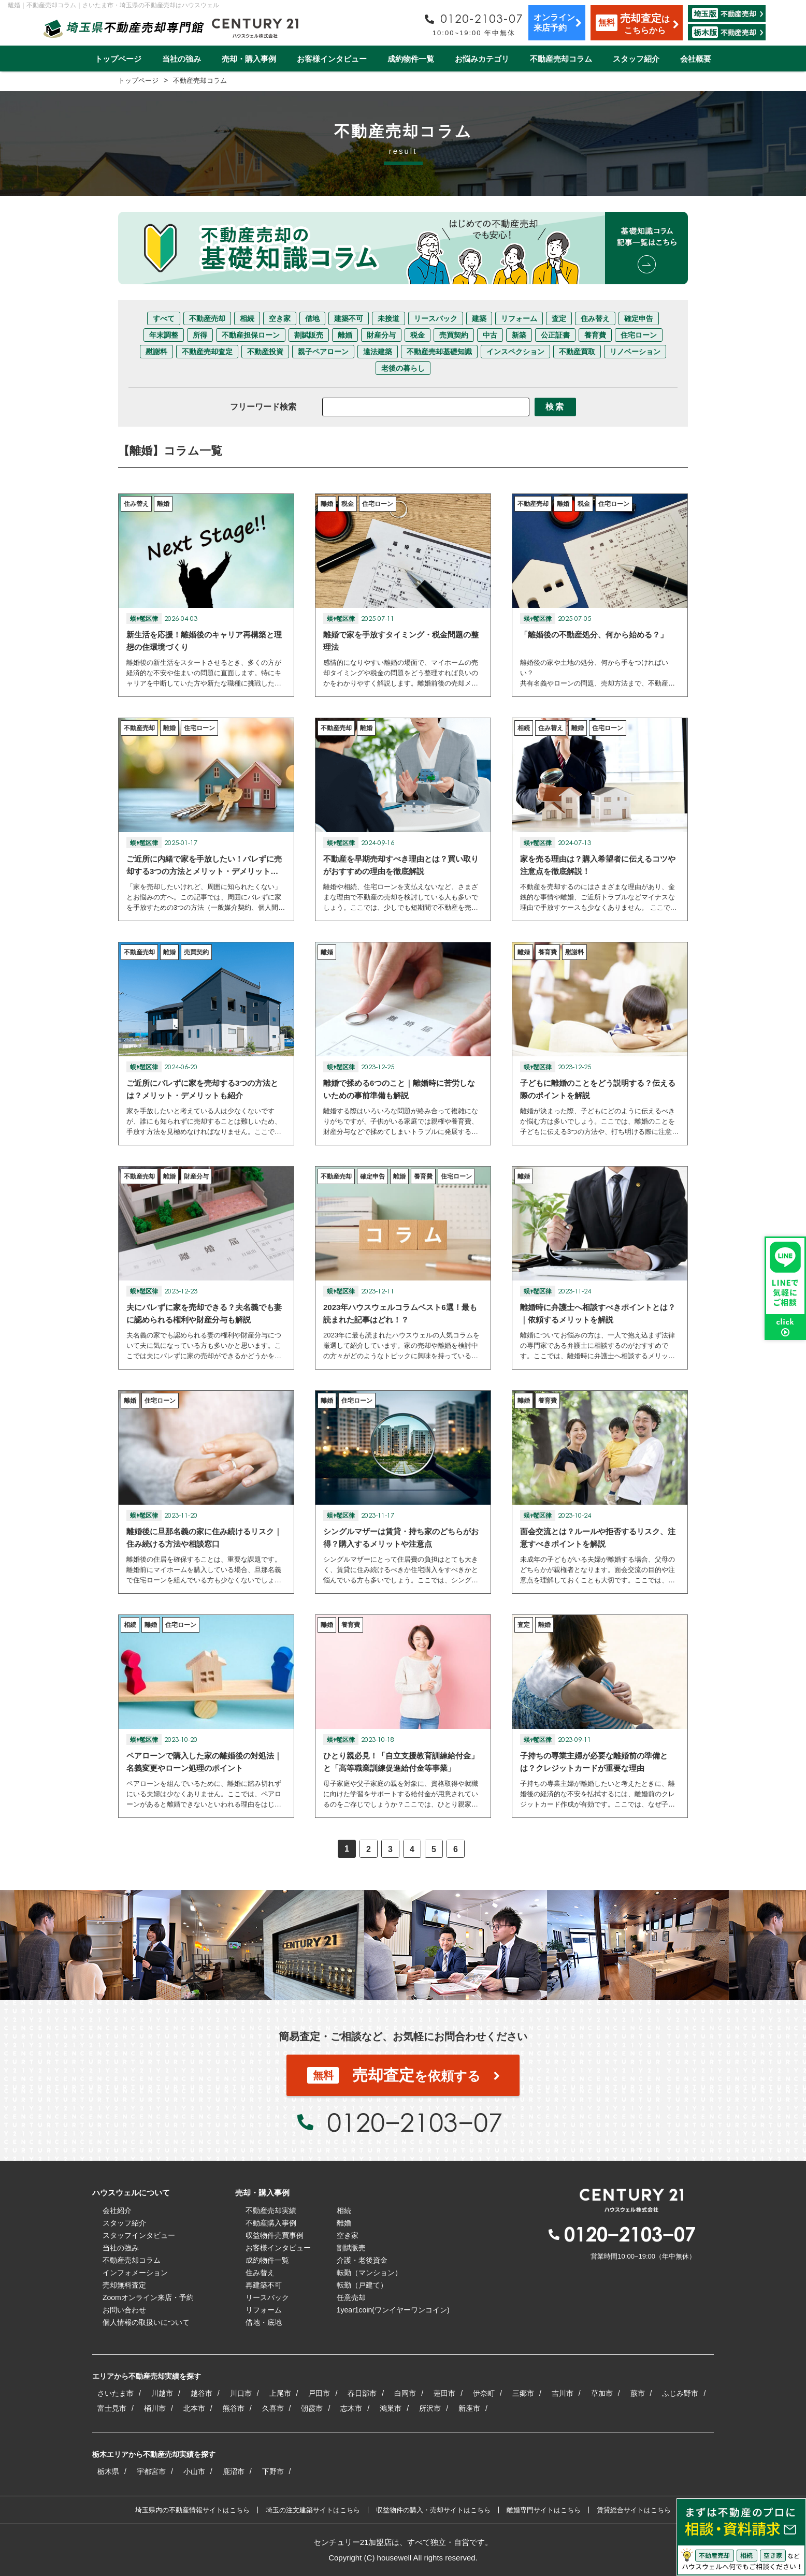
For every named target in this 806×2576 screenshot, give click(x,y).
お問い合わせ (124, 2310)
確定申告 (638, 318)
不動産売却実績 (271, 2210)
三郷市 (523, 2393)
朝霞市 (312, 2408)
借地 (312, 318)
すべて (164, 318)
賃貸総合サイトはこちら (634, 2510)
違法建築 (377, 351)
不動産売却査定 (207, 351)
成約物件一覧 (410, 58)
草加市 (602, 2393)
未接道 (388, 318)
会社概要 (695, 58)
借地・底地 (264, 2322)
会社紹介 (117, 2210)
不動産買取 (577, 351)
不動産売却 (207, 318)
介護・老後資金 (362, 2260)
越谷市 (201, 2393)
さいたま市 (115, 2393)
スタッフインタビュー (139, 2235)
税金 (417, 335)
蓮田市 (444, 2393)
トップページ (118, 58)
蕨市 (637, 2393)
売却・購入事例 (249, 58)
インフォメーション (135, 2272)
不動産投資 (265, 351)
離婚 (345, 335)
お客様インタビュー (332, 58)
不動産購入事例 (271, 2223)
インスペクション (515, 351)
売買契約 (453, 335)
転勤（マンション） (369, 2272)
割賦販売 (308, 335)
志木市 (351, 2408)
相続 (247, 318)
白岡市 (405, 2393)
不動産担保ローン (251, 335)
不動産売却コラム (561, 58)
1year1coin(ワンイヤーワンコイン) (393, 2310)
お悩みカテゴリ (482, 58)
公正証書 (555, 335)
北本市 (194, 2408)
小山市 (194, 2471)
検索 (555, 406)
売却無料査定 (124, 2285)
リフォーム (519, 318)
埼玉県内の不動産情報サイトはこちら (192, 2510)
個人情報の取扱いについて (146, 2322)
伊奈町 (484, 2393)
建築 (479, 318)
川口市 (241, 2393)
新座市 (469, 2408)
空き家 (280, 318)
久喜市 (273, 2408)
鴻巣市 (390, 2408)
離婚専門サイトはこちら (544, 2510)
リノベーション (635, 351)
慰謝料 (156, 351)
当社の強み (181, 58)
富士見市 (111, 2408)
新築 (519, 335)
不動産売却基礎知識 (439, 351)
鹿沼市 (233, 2471)
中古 (490, 335)
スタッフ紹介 (636, 58)
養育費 (595, 335)
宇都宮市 (151, 2471)
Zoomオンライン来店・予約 (148, 2297)
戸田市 (319, 2393)
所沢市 (430, 2408)
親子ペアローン (323, 351)
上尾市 (280, 2393)
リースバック (435, 318)
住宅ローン (639, 335)
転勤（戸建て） (362, 2285)
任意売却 (351, 2297)
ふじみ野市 (680, 2393)
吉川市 (562, 2393)
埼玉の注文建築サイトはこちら (313, 2510)
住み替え (595, 318)
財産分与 (381, 335)
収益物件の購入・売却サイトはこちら (433, 2510)
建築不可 (348, 318)
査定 (559, 318)
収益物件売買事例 (275, 2235)
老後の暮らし (403, 368)
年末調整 (163, 335)
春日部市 (362, 2393)
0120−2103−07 (414, 2122)
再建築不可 (264, 2285)
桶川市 (155, 2408)
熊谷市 (233, 2408)
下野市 (273, 2471)
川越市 (162, 2393)
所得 (200, 335)
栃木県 (108, 2471)
